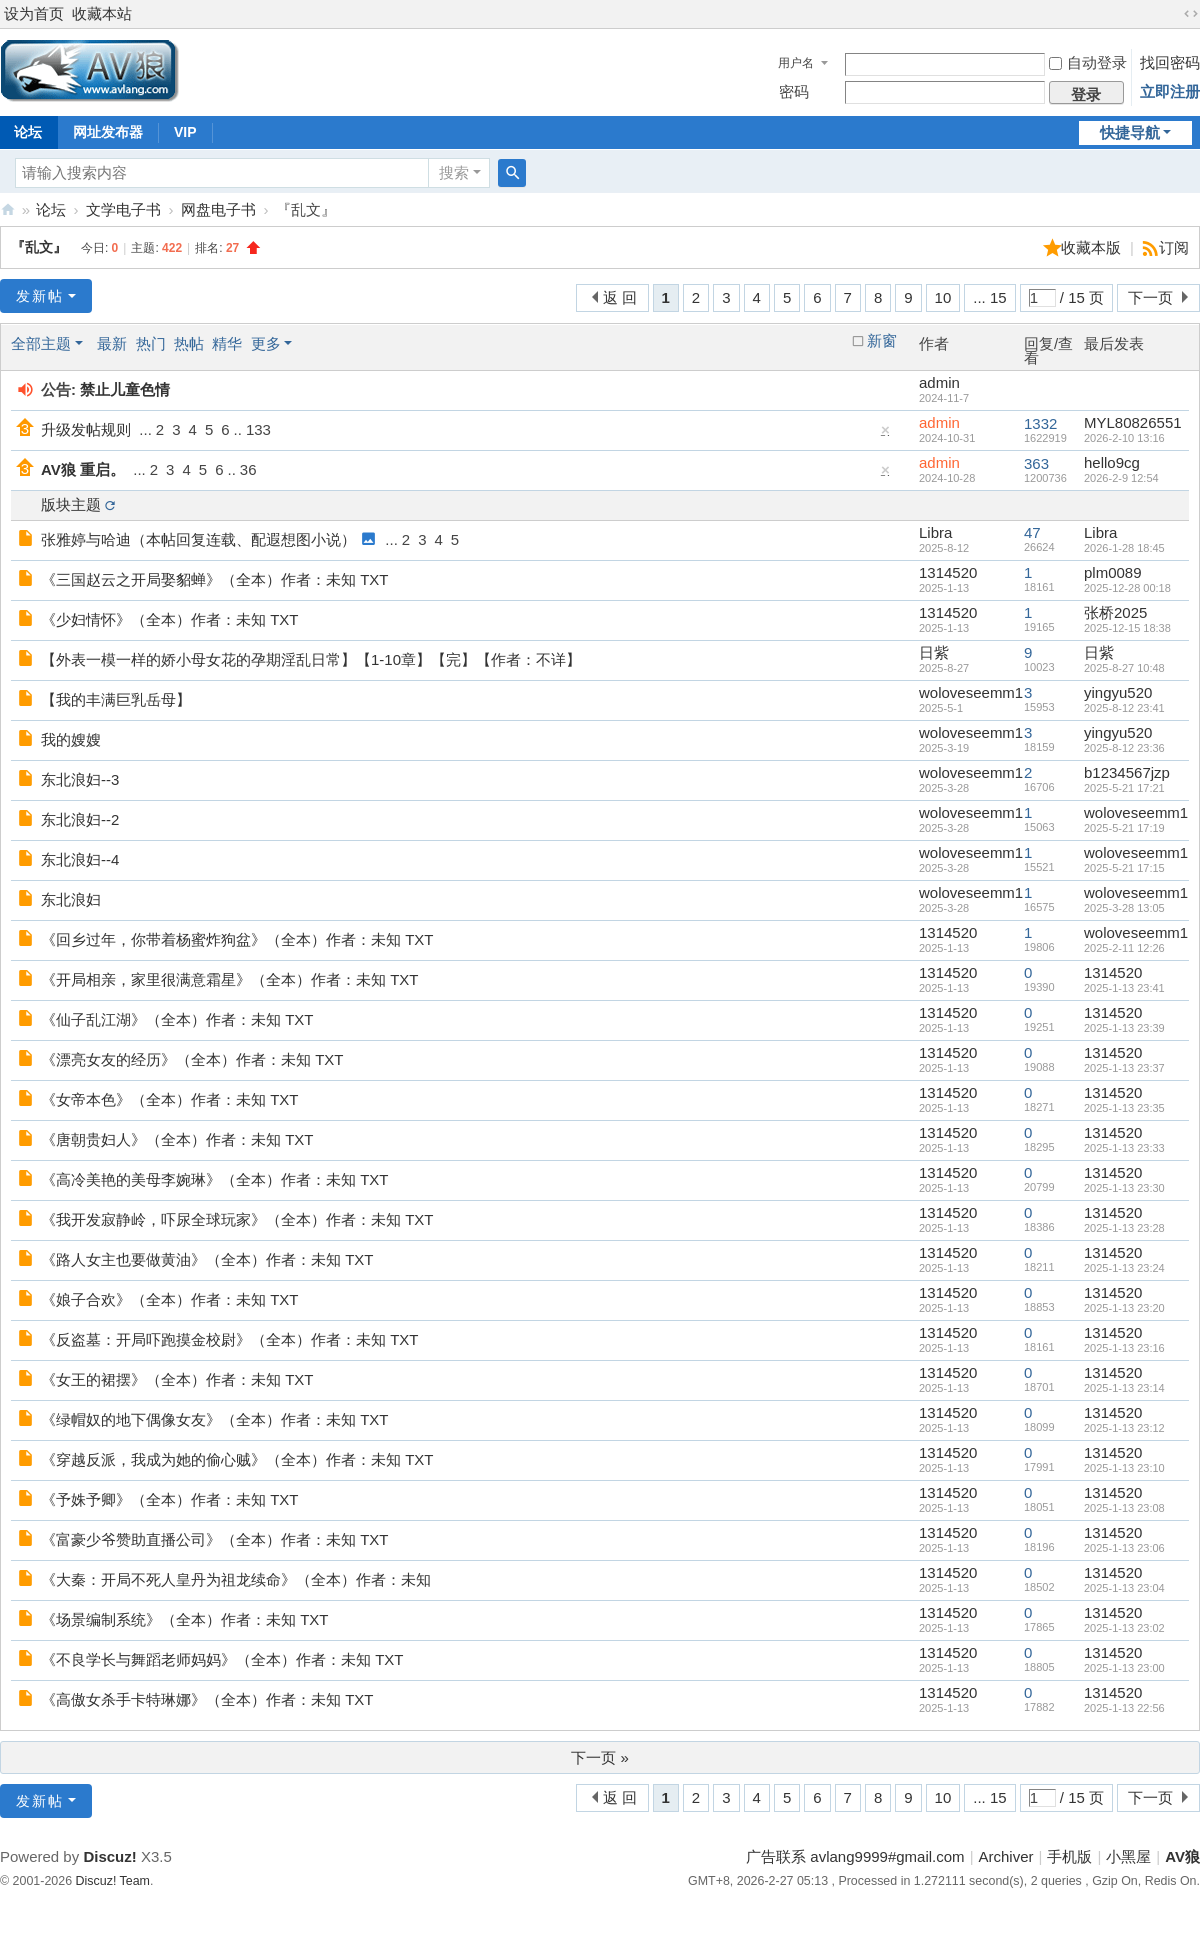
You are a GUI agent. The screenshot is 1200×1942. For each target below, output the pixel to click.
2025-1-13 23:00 (1124, 1668)
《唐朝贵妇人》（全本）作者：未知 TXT (177, 1139)
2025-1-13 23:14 (1124, 1388)
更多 (266, 343)
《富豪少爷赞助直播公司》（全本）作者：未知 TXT (215, 1539)
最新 (112, 343)
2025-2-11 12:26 (1124, 948)
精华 (227, 343)
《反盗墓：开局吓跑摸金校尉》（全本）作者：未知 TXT (230, 1339)
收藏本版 (1093, 247)
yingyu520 (1118, 692)
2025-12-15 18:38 (1127, 628)
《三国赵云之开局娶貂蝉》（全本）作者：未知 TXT (215, 579)
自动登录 (1088, 62)
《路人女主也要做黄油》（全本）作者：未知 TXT (207, 1259)
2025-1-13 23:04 (1124, 1588)
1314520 (948, 572)
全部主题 (41, 343)
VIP (185, 132)
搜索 (454, 172)
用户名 (796, 63)
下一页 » (600, 1757)
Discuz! (109, 1856)
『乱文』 (39, 247)
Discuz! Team (113, 1881)
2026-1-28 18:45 (1124, 548)
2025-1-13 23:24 (1124, 1268)
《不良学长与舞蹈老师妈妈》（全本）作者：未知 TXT (222, 1659)
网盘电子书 (218, 209)
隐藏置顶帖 (886, 434)
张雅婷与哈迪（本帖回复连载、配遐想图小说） (198, 539)
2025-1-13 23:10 (1124, 1468)
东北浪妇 (71, 899)
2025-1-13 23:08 (1124, 1508)
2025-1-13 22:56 (1124, 1708)
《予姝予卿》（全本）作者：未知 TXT (170, 1499)
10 (943, 297)
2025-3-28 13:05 (1124, 908)
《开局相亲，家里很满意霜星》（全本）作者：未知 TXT (230, 979)
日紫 (934, 652)
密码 (794, 91)
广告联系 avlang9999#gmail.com (855, 1856)
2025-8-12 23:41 (1124, 708)
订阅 (1174, 247)
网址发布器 (108, 132)
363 (1036, 463)
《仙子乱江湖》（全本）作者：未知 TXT (177, 1019)
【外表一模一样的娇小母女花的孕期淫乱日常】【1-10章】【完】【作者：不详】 (311, 659)
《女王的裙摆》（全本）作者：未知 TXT (177, 1379)
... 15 (989, 297)
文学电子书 (123, 209)
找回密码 (1170, 62)
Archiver (1006, 1856)
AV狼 (8, 209)
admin (939, 382)
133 (258, 429)
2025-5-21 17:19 (1124, 828)
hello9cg (1112, 462)
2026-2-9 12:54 (1121, 478)
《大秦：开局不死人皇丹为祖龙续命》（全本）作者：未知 (236, 1579)
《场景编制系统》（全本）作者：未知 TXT (185, 1619)
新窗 (882, 341)
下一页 (1150, 297)
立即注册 (1170, 91)
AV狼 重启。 (83, 469)
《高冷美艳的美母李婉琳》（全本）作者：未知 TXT (215, 1179)
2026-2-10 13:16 (1124, 438)
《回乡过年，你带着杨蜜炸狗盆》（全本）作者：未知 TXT (237, 939)
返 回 (620, 297)
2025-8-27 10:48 (1124, 668)
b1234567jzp (1127, 772)
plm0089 (1113, 572)
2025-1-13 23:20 (1124, 1308)
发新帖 (40, 296)
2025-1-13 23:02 (1124, 1628)
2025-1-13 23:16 (1124, 1348)
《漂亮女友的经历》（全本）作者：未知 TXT (192, 1059)
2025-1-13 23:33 (1124, 1148)
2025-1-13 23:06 (1124, 1548)
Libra (935, 532)
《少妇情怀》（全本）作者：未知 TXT (170, 619)
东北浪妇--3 (80, 779)
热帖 (189, 343)
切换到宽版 (1191, 14)
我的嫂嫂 (71, 739)
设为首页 (34, 13)
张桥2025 (1115, 612)
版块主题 (71, 504)
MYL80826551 (1133, 422)
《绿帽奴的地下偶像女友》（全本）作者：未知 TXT (215, 1419)
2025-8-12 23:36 (1124, 748)
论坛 (51, 209)
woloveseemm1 (971, 692)
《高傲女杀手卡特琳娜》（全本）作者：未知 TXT (207, 1699)
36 (248, 469)
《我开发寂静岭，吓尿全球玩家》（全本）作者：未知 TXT (237, 1219)
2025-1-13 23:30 (1124, 1188)
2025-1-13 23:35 (1124, 1108)
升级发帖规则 (86, 429)
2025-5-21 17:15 (1124, 868)
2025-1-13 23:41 (1124, 988)
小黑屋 (1128, 1856)
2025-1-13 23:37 (1124, 1068)
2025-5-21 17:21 (1124, 788)
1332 (1040, 423)
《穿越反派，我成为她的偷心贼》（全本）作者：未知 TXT (237, 1459)
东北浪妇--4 (80, 859)
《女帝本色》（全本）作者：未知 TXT (170, 1099)
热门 (151, 343)
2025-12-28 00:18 (1127, 588)
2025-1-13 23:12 (1124, 1428)
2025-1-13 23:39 (1124, 1028)
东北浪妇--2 (80, 819)
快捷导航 (1130, 132)
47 (1032, 532)
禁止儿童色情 (125, 389)
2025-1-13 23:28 (1124, 1228)
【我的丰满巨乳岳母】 (116, 699)
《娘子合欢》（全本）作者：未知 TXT (170, 1299)
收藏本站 (102, 13)
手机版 (1069, 1856)
